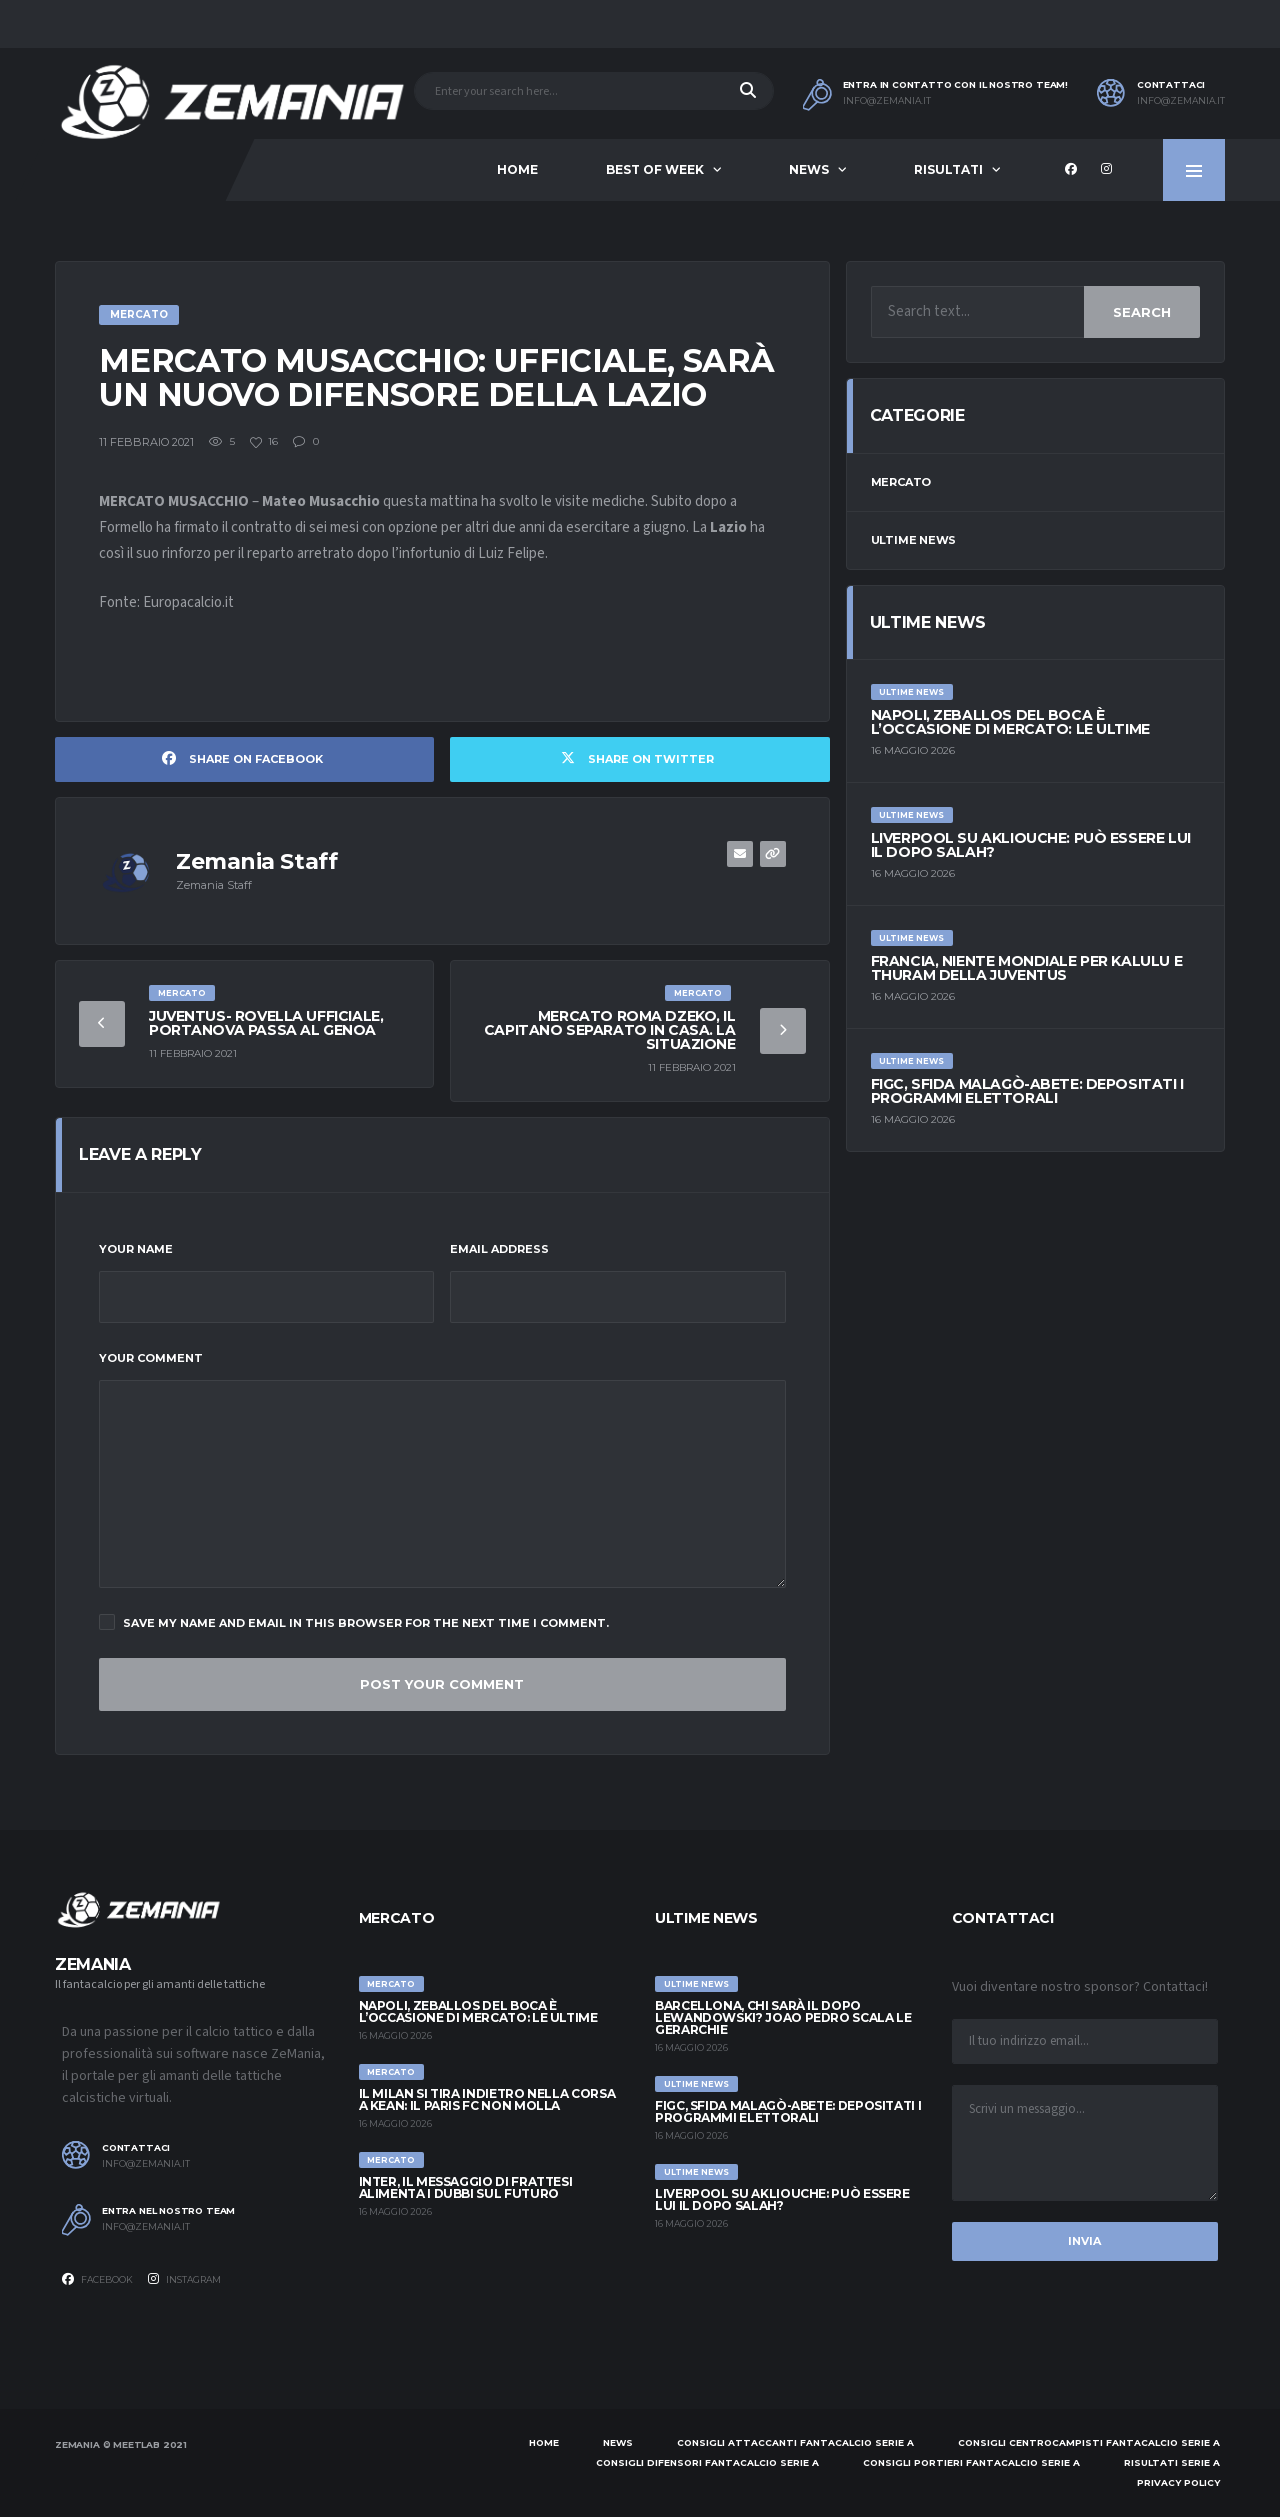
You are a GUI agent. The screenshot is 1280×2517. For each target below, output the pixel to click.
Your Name (136, 1249)
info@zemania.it (887, 101)
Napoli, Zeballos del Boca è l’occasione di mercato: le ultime (1010, 722)
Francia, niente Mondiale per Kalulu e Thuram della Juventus (1026, 968)
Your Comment (151, 1358)
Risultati (948, 169)
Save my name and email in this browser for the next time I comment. (354, 1622)
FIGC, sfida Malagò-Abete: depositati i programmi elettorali (1027, 1091)
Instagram (184, 2279)
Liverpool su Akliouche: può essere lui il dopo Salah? (1031, 845)
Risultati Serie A (1172, 2462)
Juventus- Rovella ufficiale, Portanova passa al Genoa (266, 1023)
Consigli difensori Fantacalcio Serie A (707, 2462)
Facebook (97, 2279)
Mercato (901, 482)
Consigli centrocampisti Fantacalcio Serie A (1089, 2442)
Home (517, 169)
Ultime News (914, 540)
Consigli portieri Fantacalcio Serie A (971, 2462)
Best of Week (655, 169)
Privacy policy (1178, 2482)
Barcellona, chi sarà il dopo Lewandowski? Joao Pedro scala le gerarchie (783, 2017)
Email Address (499, 1249)
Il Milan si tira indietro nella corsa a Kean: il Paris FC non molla (487, 2099)
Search (1142, 312)
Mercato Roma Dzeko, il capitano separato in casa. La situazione (610, 1030)
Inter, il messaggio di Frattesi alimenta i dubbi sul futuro (466, 2187)
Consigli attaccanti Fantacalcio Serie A (795, 2442)
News (809, 169)
